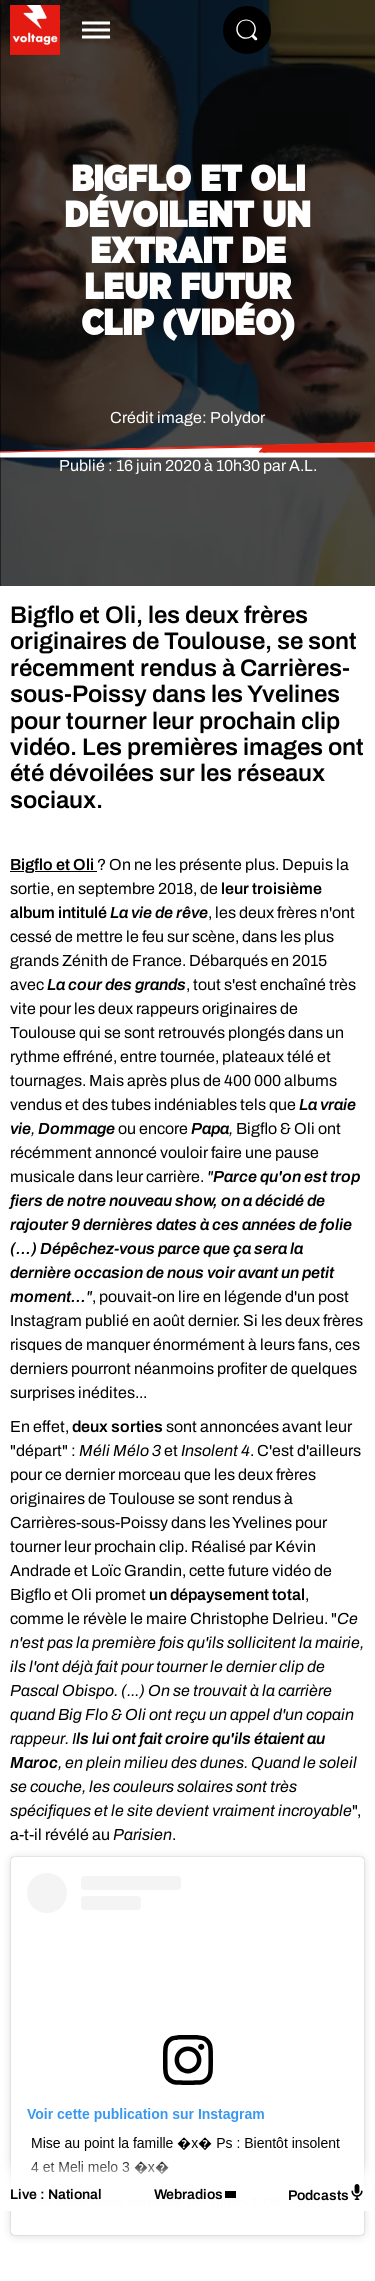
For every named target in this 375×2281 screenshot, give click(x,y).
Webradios (188, 2194)
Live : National (56, 2194)
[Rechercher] (247, 30)
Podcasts (326, 2193)
